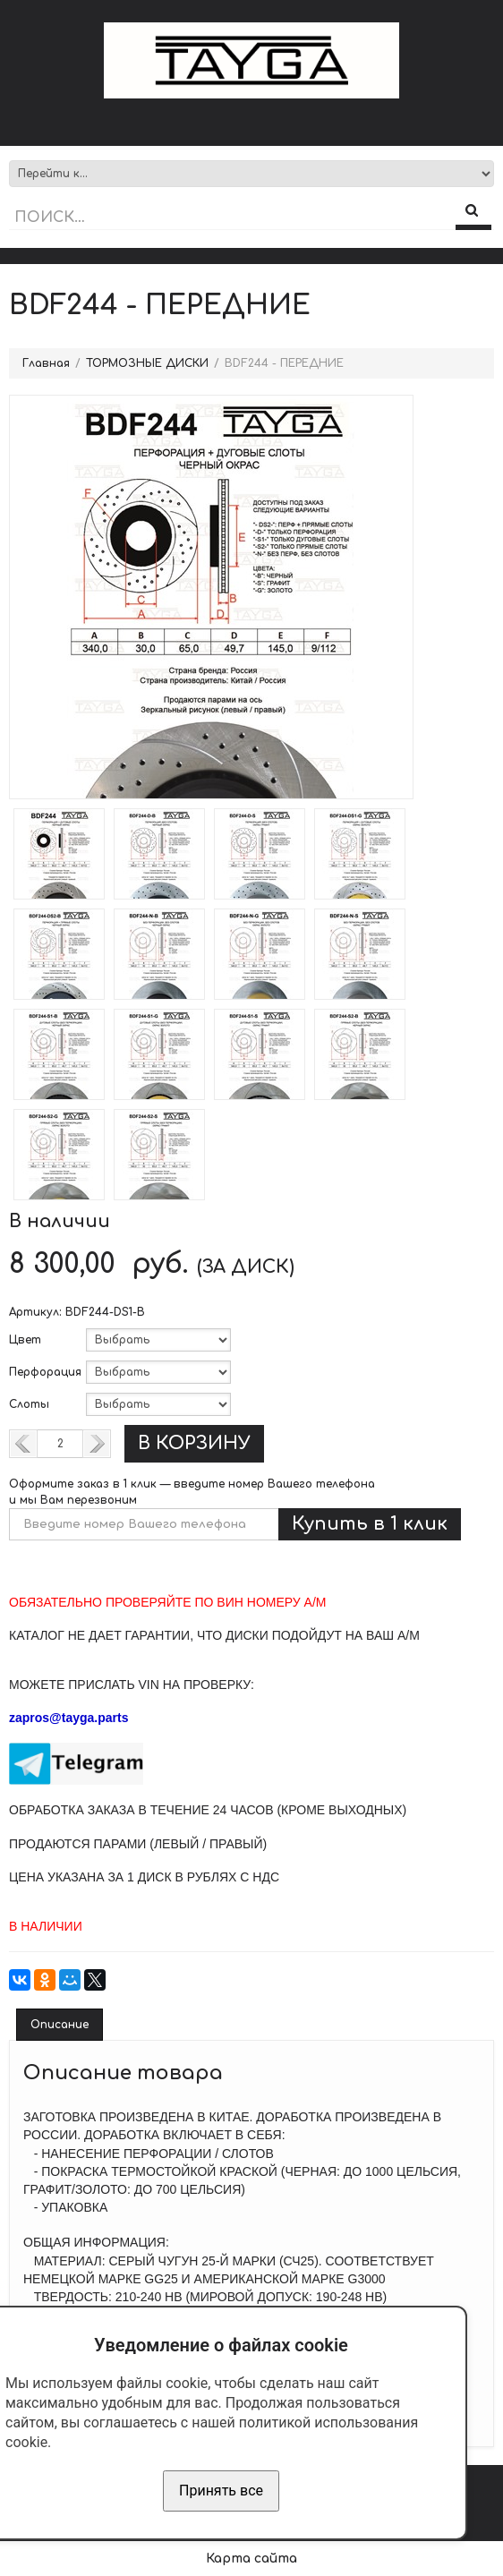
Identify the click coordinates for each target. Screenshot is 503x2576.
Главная (46, 363)
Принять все (221, 2490)
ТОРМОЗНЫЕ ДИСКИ (147, 363)
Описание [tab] (59, 2024)
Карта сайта (251, 2558)
